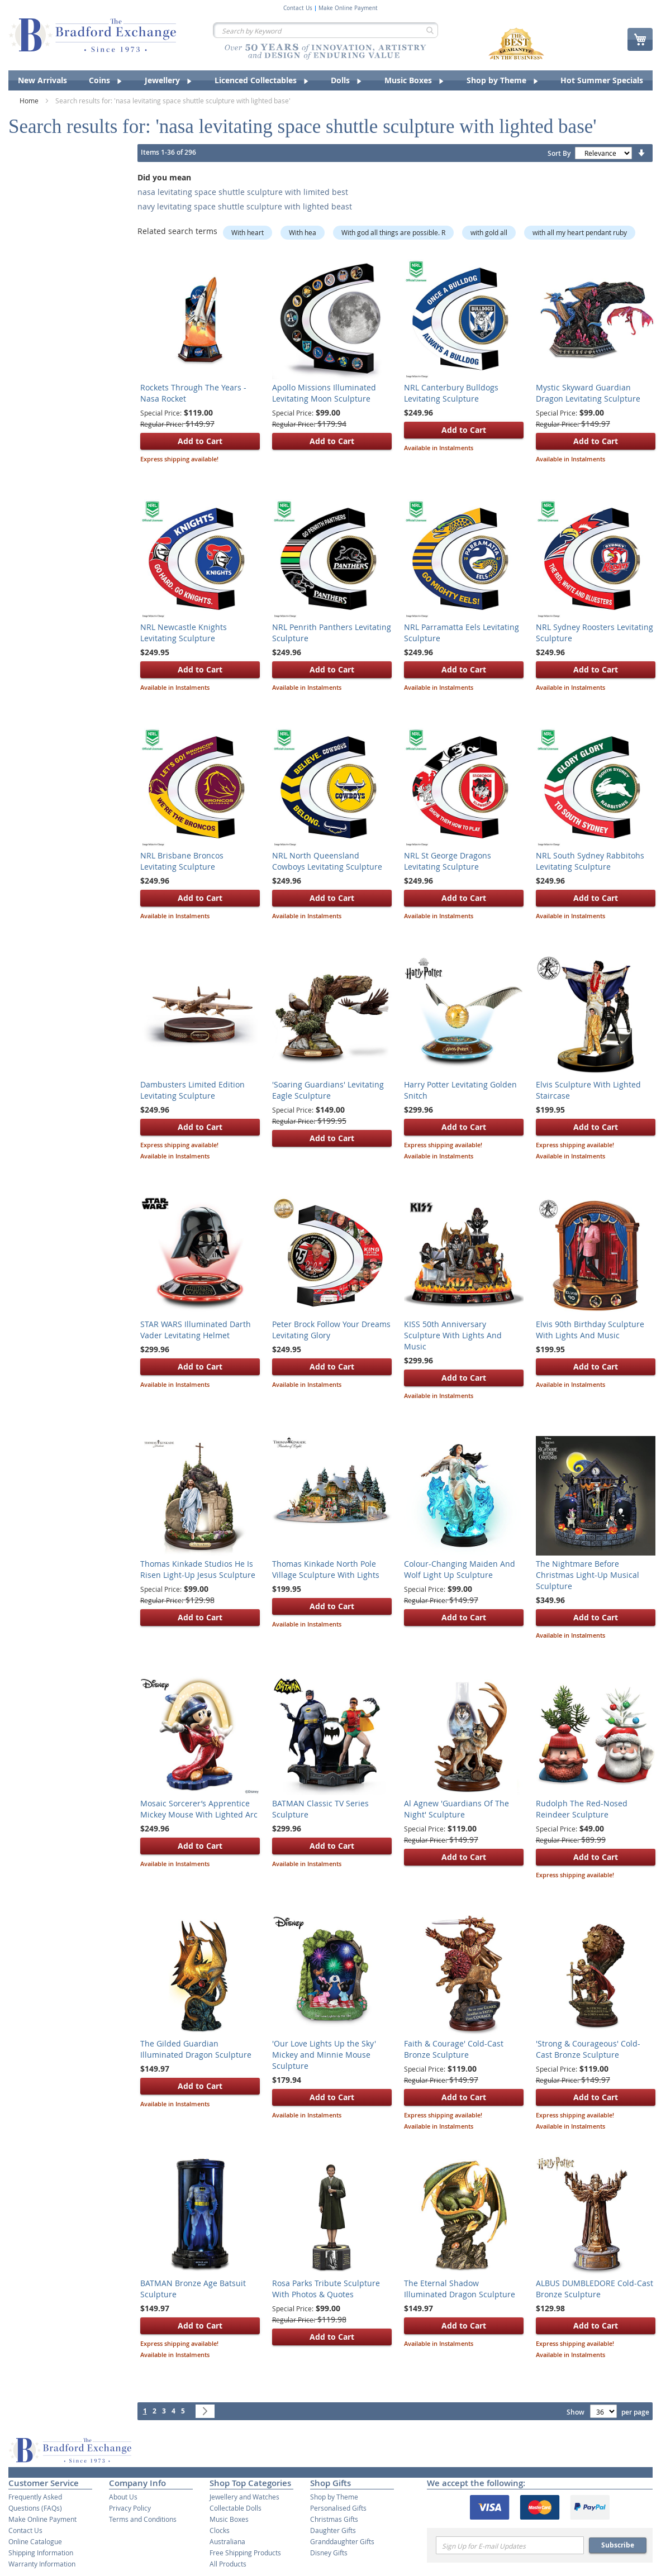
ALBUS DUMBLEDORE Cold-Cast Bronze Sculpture (594, 2289)
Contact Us (297, 8)
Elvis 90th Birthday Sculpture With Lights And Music (590, 1330)
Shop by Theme (334, 2496)
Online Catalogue (35, 2541)
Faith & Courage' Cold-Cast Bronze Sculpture (453, 2049)
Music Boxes (229, 2519)
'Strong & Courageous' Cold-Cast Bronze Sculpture (588, 2049)
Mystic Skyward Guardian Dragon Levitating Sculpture (588, 393)
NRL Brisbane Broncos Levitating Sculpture (181, 861)
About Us (123, 2496)
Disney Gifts (329, 2552)
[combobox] (326, 30)
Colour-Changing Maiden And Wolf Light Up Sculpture (459, 1569)
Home (30, 100)
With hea (302, 232)
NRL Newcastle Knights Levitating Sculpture (183, 632)
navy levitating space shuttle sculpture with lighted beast (244, 206)
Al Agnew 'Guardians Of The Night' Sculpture (456, 1809)
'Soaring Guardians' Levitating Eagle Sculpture (328, 1090)
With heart (247, 232)
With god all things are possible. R (393, 232)
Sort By (559, 153)
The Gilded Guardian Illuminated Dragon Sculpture (195, 2049)
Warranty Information (41, 2563)
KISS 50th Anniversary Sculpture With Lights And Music (453, 1335)
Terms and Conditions (143, 2519)
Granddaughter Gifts (342, 2541)
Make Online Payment (348, 8)
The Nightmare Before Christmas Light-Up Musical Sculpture (587, 1574)
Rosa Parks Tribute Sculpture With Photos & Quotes (326, 2289)
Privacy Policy (130, 2507)
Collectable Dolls (235, 2507)
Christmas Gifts (334, 2519)
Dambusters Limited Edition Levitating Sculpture (192, 1090)
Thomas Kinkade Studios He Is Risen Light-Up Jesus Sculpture (197, 1569)
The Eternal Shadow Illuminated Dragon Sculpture (459, 2289)
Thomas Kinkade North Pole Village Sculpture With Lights (325, 1569)
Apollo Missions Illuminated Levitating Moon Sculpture (324, 393)
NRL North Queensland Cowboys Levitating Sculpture (327, 861)
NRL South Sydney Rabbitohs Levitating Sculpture (590, 861)
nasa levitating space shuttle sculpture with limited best (242, 192)
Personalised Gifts (338, 2507)
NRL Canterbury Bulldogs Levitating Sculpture (451, 393)
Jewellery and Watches (244, 2496)
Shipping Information (40, 2552)
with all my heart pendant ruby (579, 232)
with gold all (488, 232)
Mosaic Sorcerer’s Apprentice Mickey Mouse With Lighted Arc (199, 1809)
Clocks (220, 2530)
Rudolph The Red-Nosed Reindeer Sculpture (581, 1809)
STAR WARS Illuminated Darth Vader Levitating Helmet (195, 1330)
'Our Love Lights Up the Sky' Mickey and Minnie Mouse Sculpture (324, 2054)
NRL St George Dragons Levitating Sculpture (447, 861)
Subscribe (617, 2545)
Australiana (227, 2541)
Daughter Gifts (333, 2530)
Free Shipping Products (245, 2552)
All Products (228, 2563)
